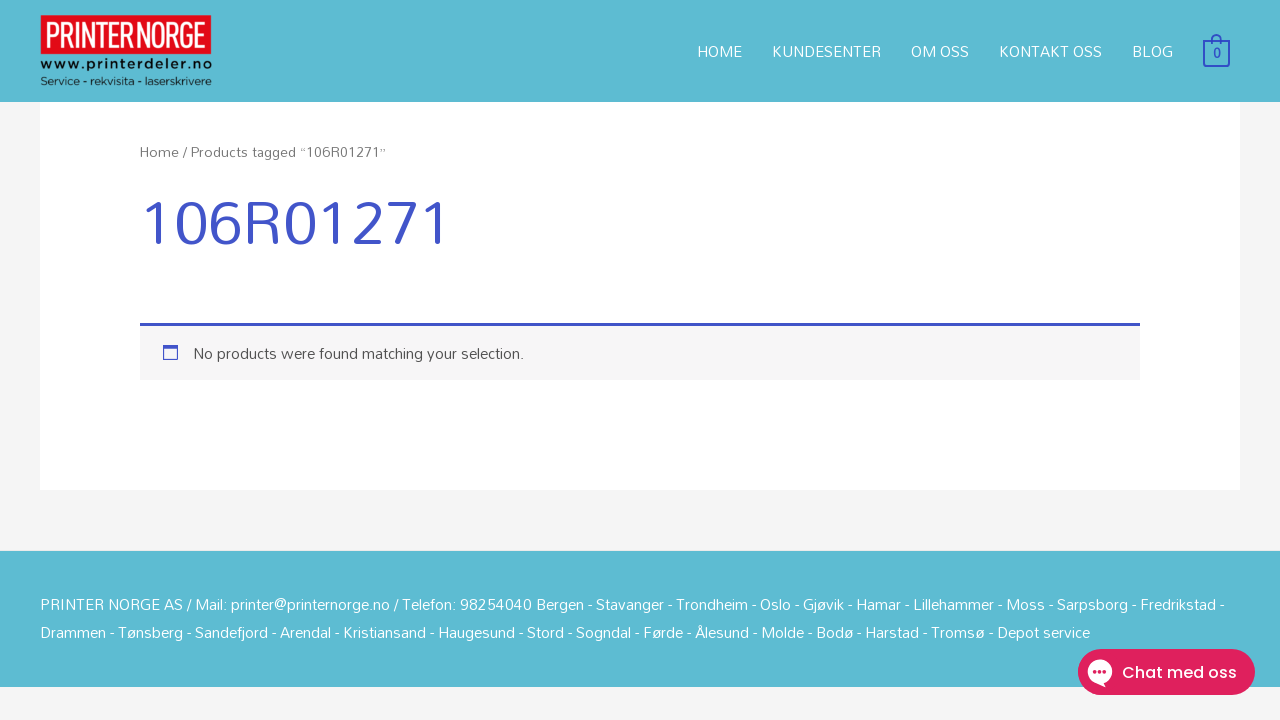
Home (159, 151)
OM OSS (940, 51)
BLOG (1152, 51)
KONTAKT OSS (1050, 51)
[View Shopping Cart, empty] (1216, 51)
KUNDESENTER (826, 51)
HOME (719, 51)
